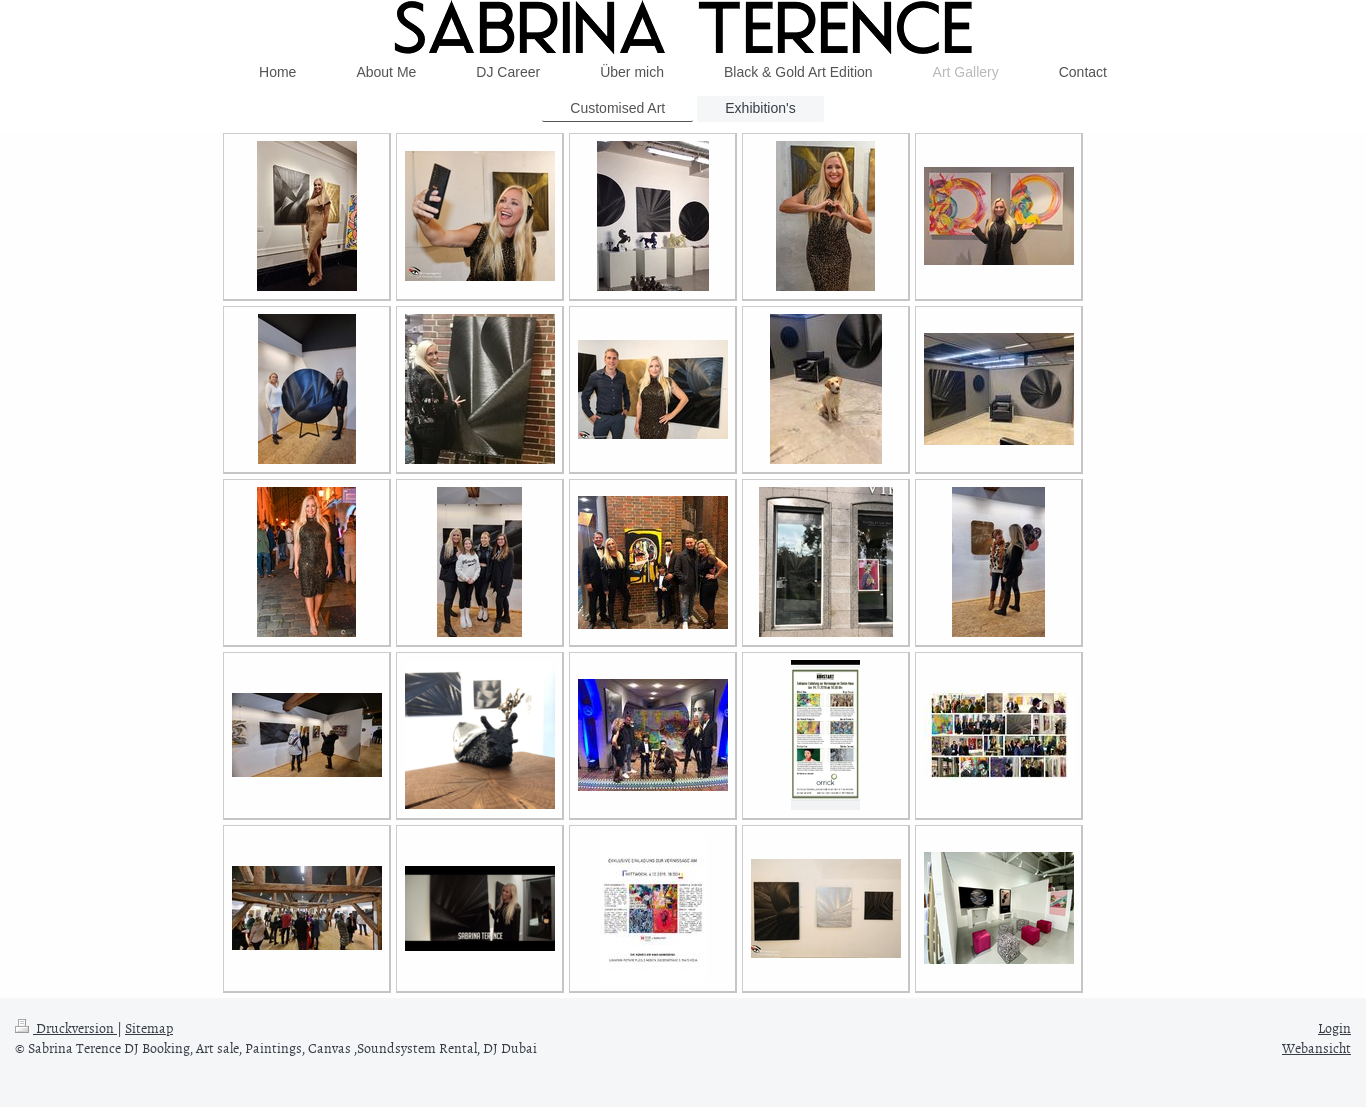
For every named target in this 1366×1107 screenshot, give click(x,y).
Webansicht (1316, 1047)
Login (1334, 1027)
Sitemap (149, 1027)
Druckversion (66, 1027)
